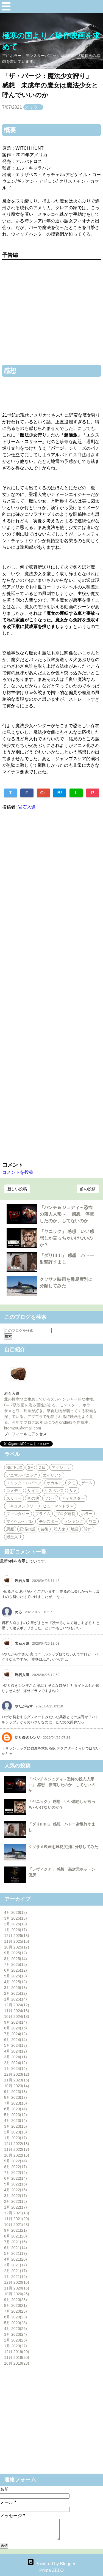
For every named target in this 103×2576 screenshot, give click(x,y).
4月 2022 (15, 2190)
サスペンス (54, 1490)
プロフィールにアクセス (25, 1434)
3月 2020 (15, 2334)
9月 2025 (15, 1953)
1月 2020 (15, 2346)
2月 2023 (15, 2132)
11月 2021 (16, 2219)
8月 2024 (15, 2028)
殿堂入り (14, 1537)
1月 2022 (15, 2207)
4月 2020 (15, 2328)
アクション (61, 1467)
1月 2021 (15, 2276)
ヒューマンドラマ (58, 1506)
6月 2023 (15, 2109)
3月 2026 (15, 1918)
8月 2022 (15, 2167)
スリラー (33, 107)
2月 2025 (15, 1993)
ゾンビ (50, 1498)
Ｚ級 (42, 1467)
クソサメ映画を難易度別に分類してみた (63, 1846)
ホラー (87, 1513)
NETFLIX (14, 1467)
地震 (75, 1529)
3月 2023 (15, 2126)
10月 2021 (16, 2224)
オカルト (54, 1483)
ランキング (73, 1521)
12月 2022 (16, 2143)
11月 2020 (16, 2288)
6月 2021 (15, 2247)
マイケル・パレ (20, 1521)
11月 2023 (16, 2080)
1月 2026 (15, 1930)
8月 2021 (15, 2236)
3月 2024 (15, 2057)
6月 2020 (15, 2317)
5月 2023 (15, 2115)
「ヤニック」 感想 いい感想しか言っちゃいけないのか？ (67, 1238)
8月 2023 (15, 2097)
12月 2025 (16, 1935)
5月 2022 (15, 2184)
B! (59, 792)
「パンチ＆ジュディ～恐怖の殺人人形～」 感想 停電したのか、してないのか (67, 1214)
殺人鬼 (59, 1529)
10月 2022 (16, 2155)
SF (30, 1467)
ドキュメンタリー (21, 1506)
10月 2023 (16, 2086)
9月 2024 (15, 2022)
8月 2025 (15, 1958)
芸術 (44, 1529)
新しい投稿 (17, 1189)
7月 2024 (15, 2034)
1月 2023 (15, 2138)
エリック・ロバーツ (23, 1483)
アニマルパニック (21, 1475)
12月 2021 (16, 2213)
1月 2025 (15, 1999)
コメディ (14, 1490)
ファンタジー (18, 1513)
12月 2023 (16, 2074)
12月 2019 (16, 2351)
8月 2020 (15, 2305)
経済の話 (27, 1529)
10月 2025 (16, 1947)
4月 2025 (15, 1982)
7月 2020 (15, 2311)
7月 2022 (15, 2172)
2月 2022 (15, 2201)
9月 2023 (15, 2091)
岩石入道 (12, 1393)
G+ (43, 792)
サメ (73, 1490)
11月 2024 (16, 2011)
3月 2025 (15, 1987)
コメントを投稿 (17, 1172)
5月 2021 (15, 2253)
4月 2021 (15, 2259)
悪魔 (10, 1529)
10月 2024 (16, 2016)
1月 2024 (15, 2068)
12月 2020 (16, 2282)
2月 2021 (15, 2271)
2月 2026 (15, 1924)
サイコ (33, 1490)
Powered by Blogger (51, 2563)
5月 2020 (15, 2323)
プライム (43, 1513)
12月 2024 (16, 2005)
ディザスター (73, 1498)
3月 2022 (15, 2195)
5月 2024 (15, 2045)
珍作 (88, 1529)
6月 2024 (15, 2039)
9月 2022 (15, 2161)
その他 (33, 1498)
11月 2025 (16, 1941)
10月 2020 (16, 2294)
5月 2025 (15, 1976)
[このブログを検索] (28, 1330)
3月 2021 (15, 2265)
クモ (71, 1483)
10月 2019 (16, 2363)
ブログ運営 (66, 1513)
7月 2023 (15, 2103)
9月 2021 (15, 2230)
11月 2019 (16, 2357)
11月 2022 (16, 2149)
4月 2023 (15, 2120)
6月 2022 (15, 2178)
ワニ (92, 1521)
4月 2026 (15, 1912)
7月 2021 (15, 2242)
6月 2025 (15, 1970)
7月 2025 (15, 1964)
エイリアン (52, 1475)
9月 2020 (15, 2299)
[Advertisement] (51, 985)
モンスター (49, 1521)
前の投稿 (87, 1189)
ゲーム (87, 1483)
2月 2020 (15, 2340)
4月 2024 (15, 2051)
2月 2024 (15, 2063)
